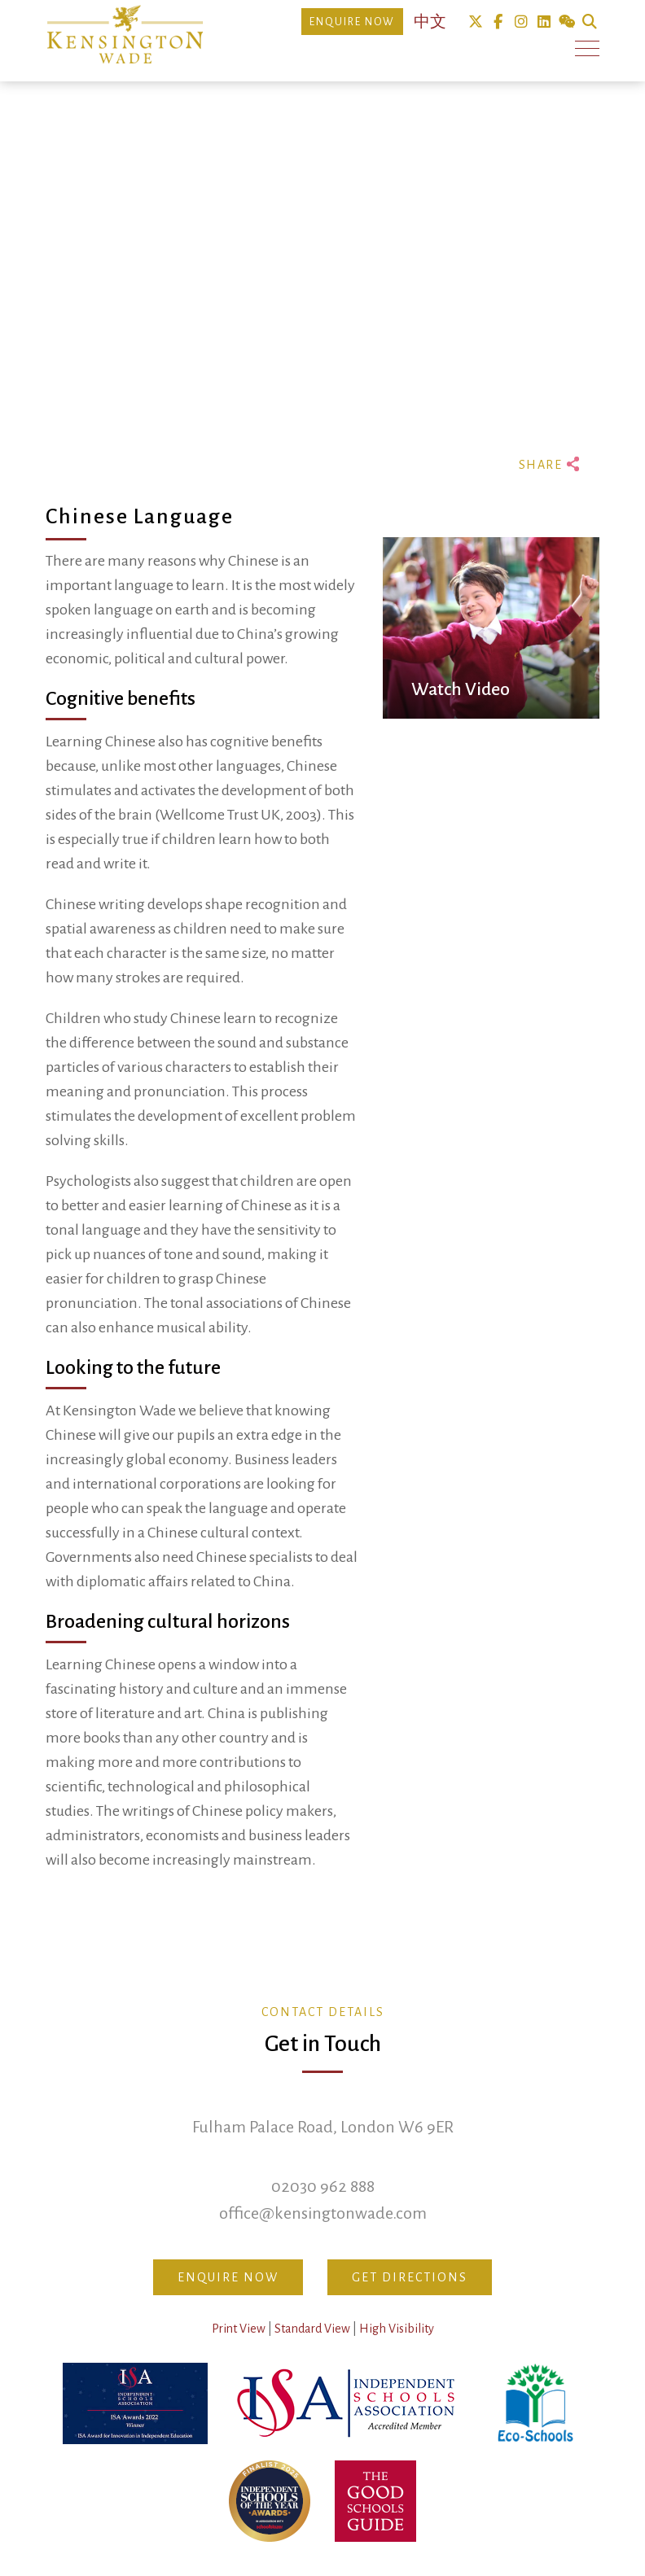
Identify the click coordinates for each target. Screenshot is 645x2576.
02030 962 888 (323, 2186)
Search (589, 22)
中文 (430, 22)
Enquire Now (352, 22)
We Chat (566, 22)
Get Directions (409, 2277)
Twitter (475, 22)
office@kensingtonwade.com (323, 2213)
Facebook (498, 22)
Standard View (312, 2328)
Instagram (521, 22)
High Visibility (396, 2328)
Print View (238, 2328)
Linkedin (543, 22)
